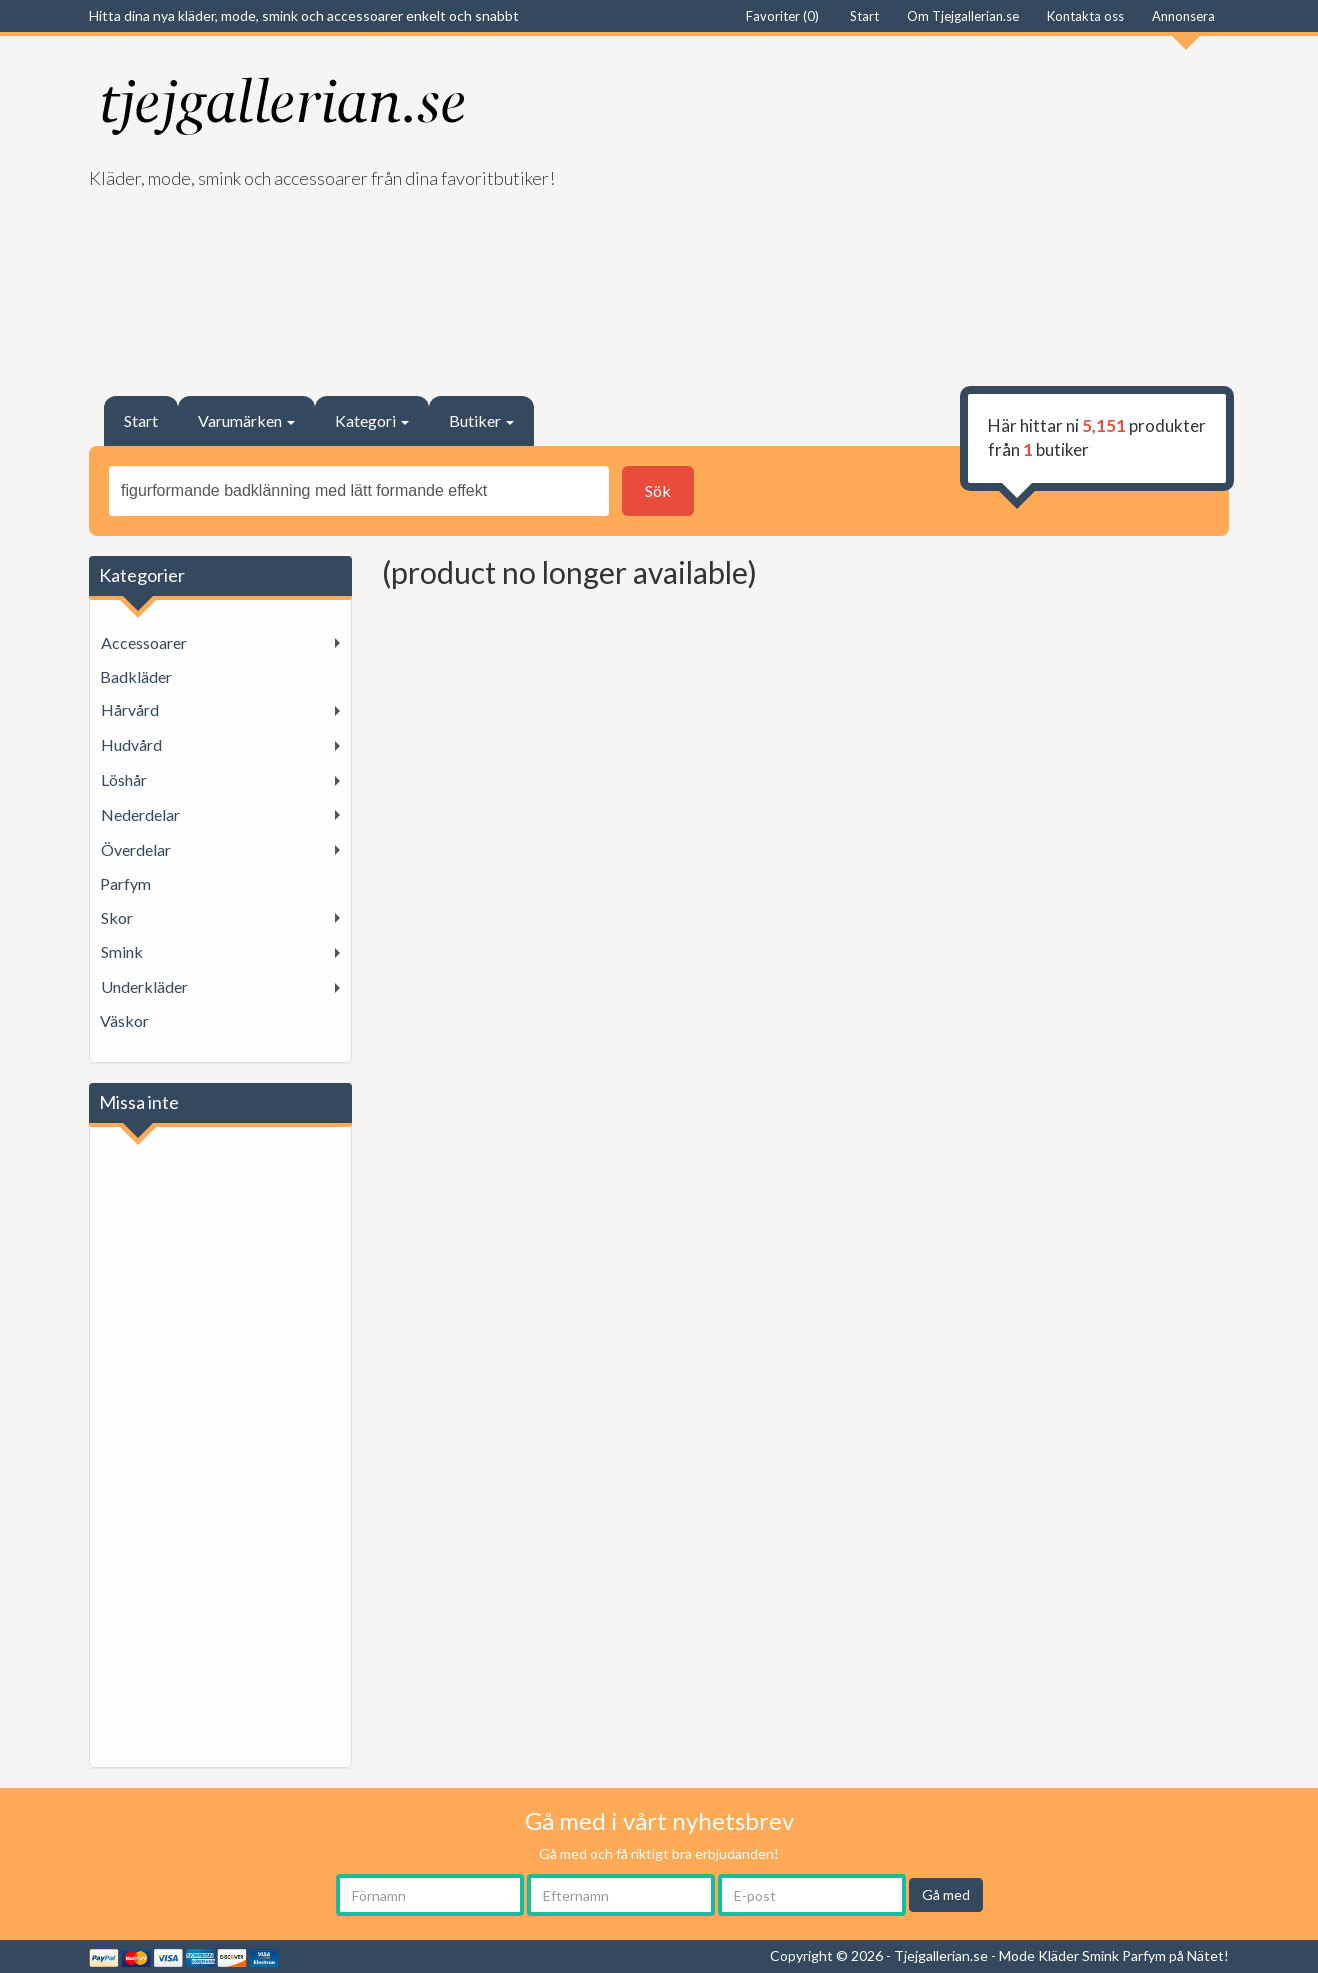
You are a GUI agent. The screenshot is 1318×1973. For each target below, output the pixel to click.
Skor (117, 917)
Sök (658, 490)
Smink (122, 951)
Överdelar (136, 849)
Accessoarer (144, 642)
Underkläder (144, 986)
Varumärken (246, 420)
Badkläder (136, 676)
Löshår (124, 779)
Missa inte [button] (139, 1102)
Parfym (125, 883)
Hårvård (130, 709)
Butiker (481, 420)
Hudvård (131, 744)
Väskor (124, 1020)
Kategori (372, 420)
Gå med (946, 1894)
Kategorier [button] (142, 575)
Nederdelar (140, 814)
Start (141, 420)
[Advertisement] (951, 206)
